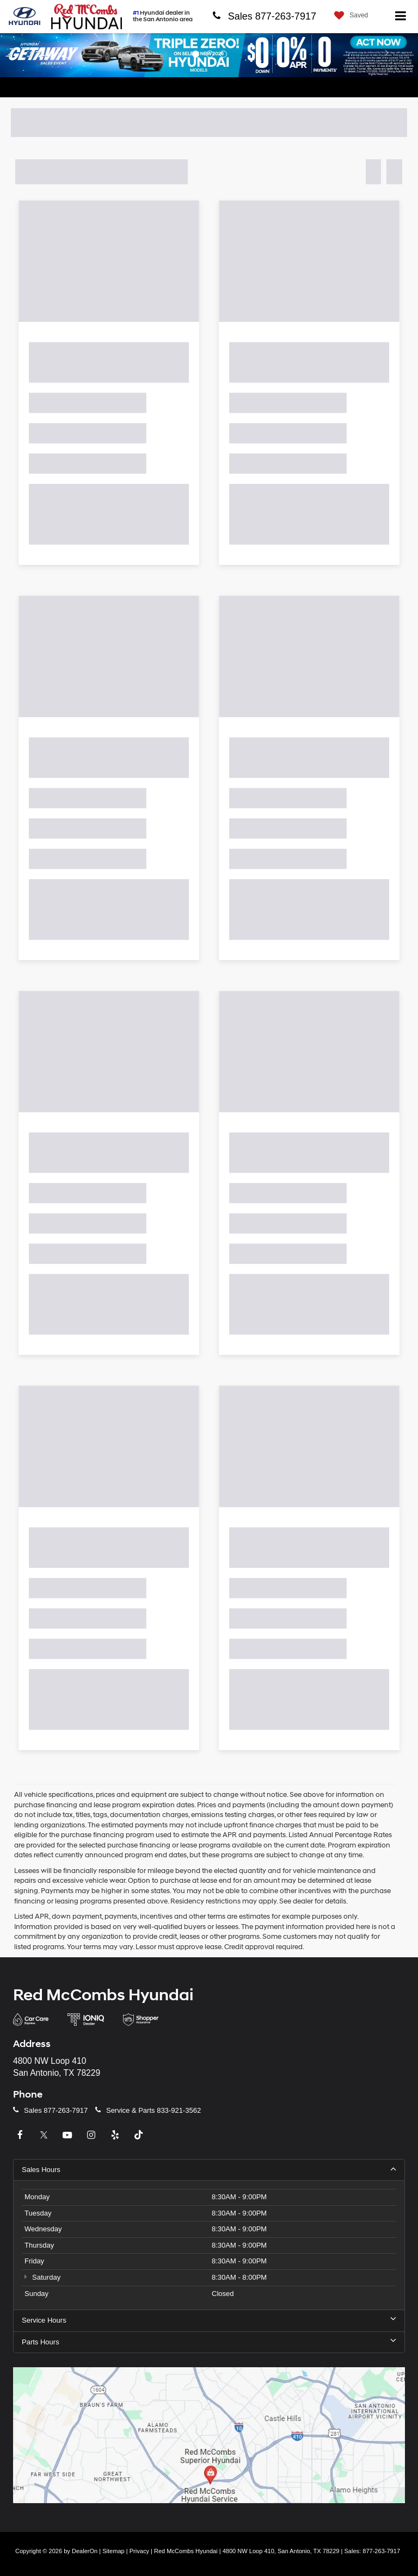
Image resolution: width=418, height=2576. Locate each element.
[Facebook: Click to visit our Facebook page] (21, 2135)
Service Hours (209, 2320)
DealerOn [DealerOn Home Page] (84, 2551)
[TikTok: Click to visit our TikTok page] (140, 2135)
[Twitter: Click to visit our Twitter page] (45, 2135)
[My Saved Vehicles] (348, 15)
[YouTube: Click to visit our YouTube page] (68, 2135)
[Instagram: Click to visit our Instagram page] (92, 2135)
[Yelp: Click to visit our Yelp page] (116, 2135)
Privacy (139, 2551)
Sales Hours (209, 2169)
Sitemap (113, 2551)
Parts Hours (209, 2341)
